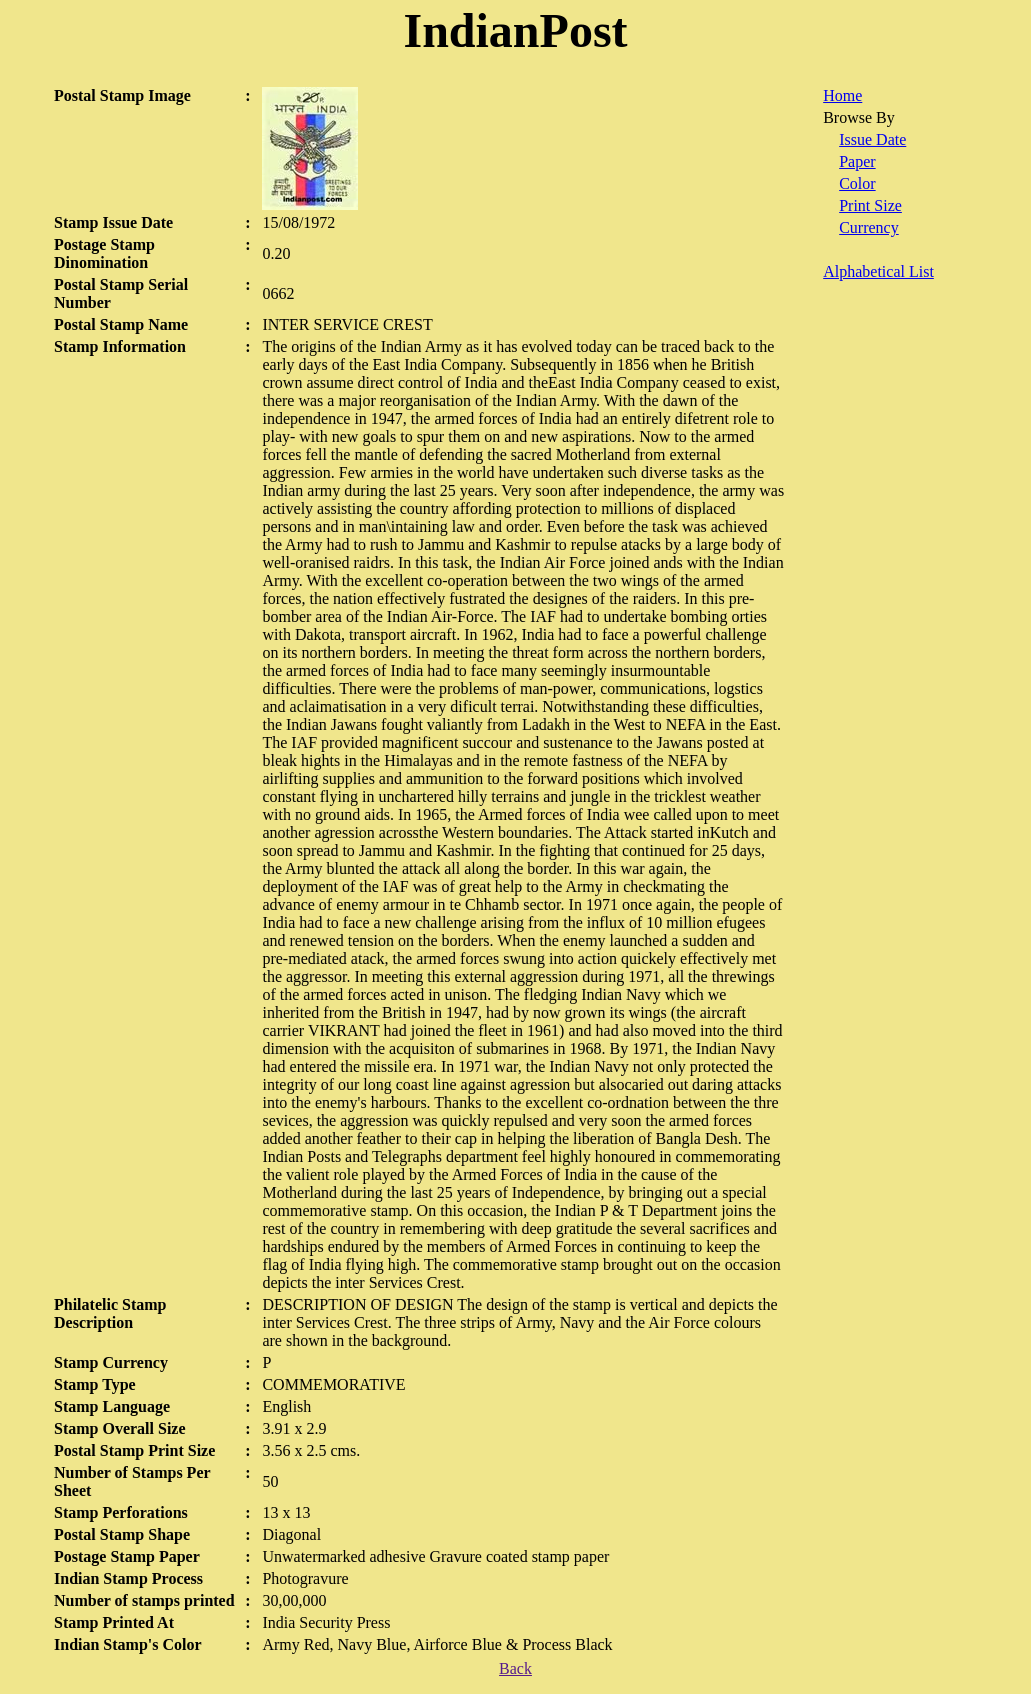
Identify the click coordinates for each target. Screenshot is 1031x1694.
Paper (857, 161)
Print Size (870, 205)
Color (857, 183)
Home (842, 95)
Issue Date (872, 139)
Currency (869, 227)
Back (515, 1668)
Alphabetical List (878, 271)
